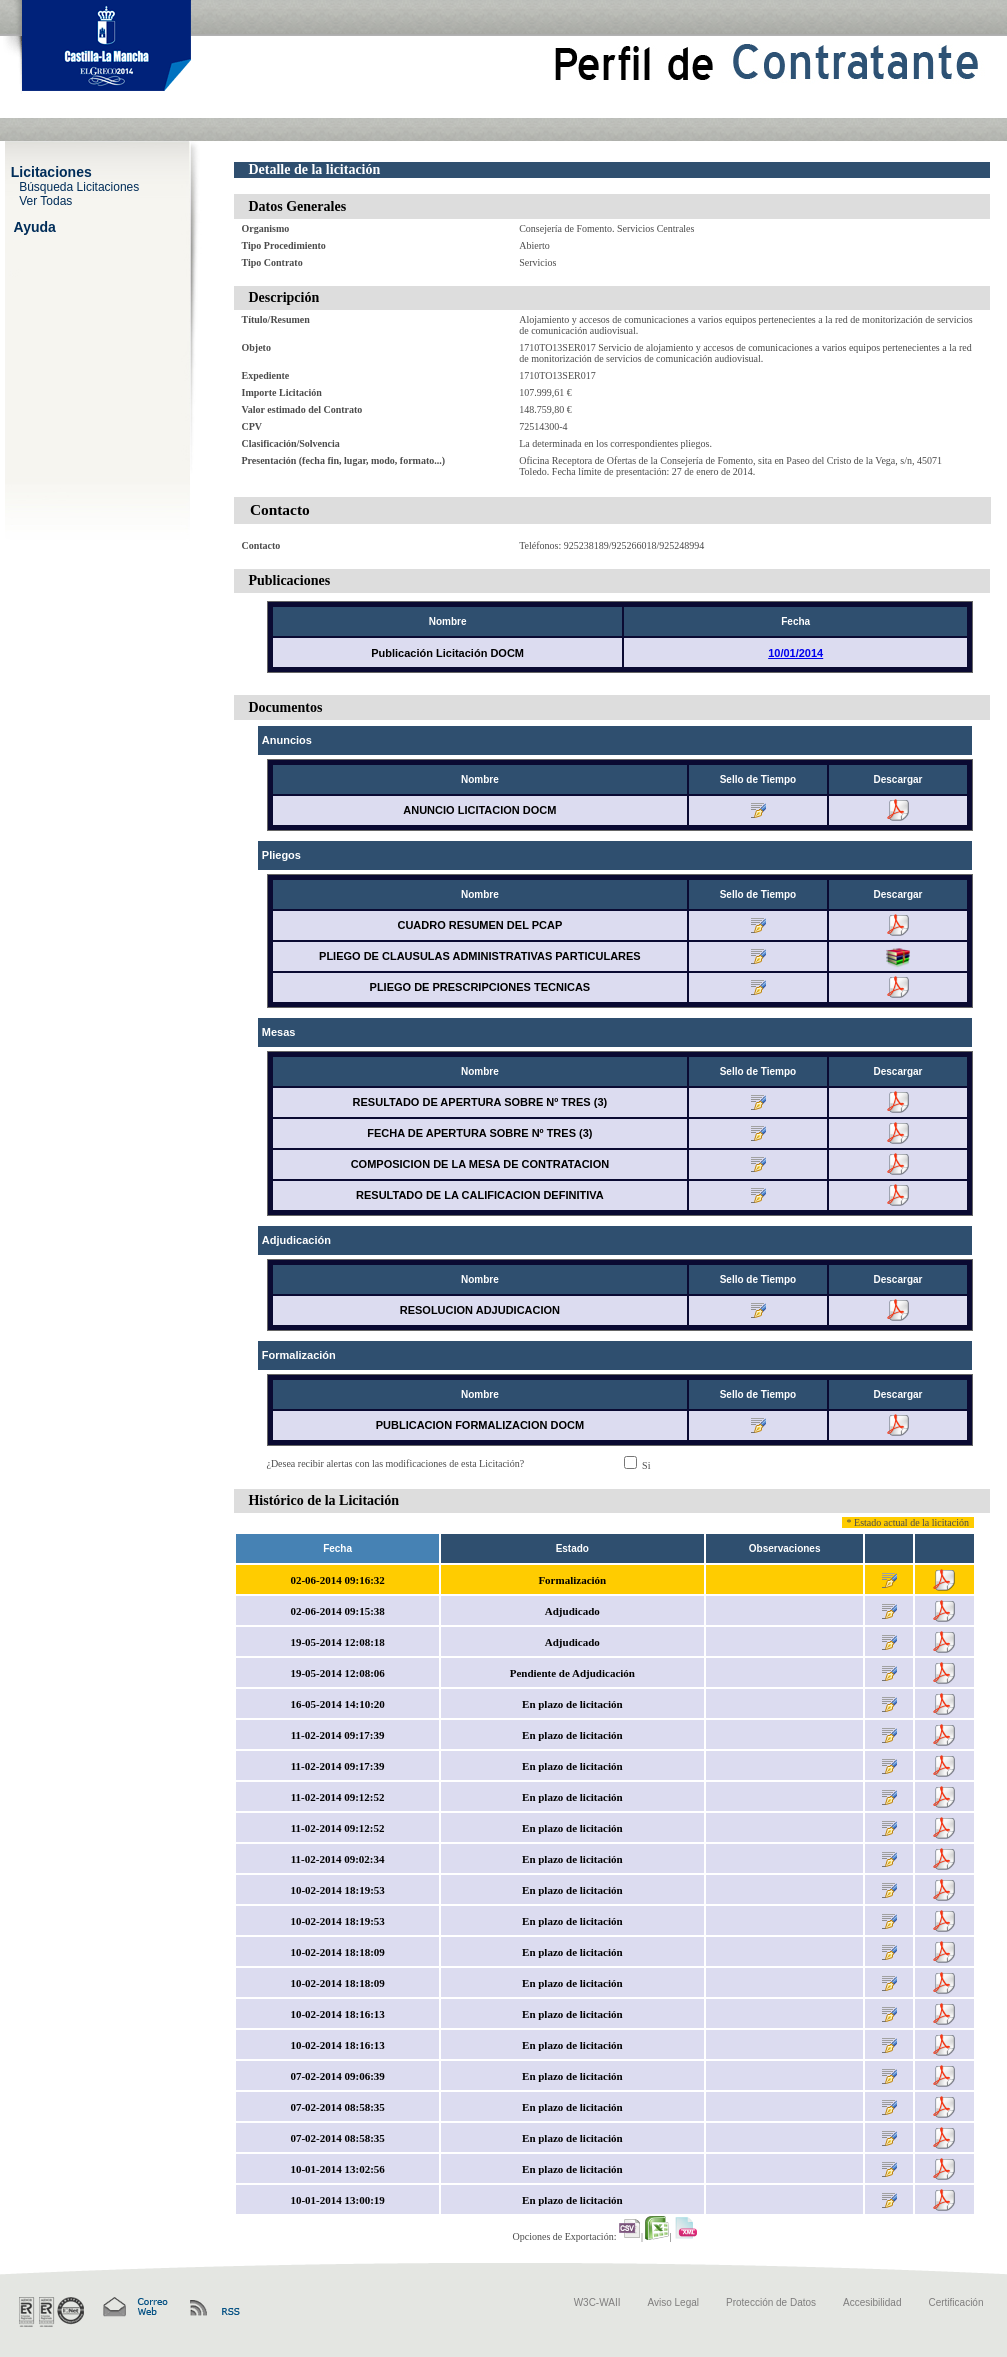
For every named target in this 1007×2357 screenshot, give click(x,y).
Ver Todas (45, 200)
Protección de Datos (771, 2302)
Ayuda (35, 226)
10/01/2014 (795, 653)
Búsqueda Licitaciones (79, 186)
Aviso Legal (674, 2302)
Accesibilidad (872, 2302)
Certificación (955, 2302)
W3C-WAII (597, 2302)
